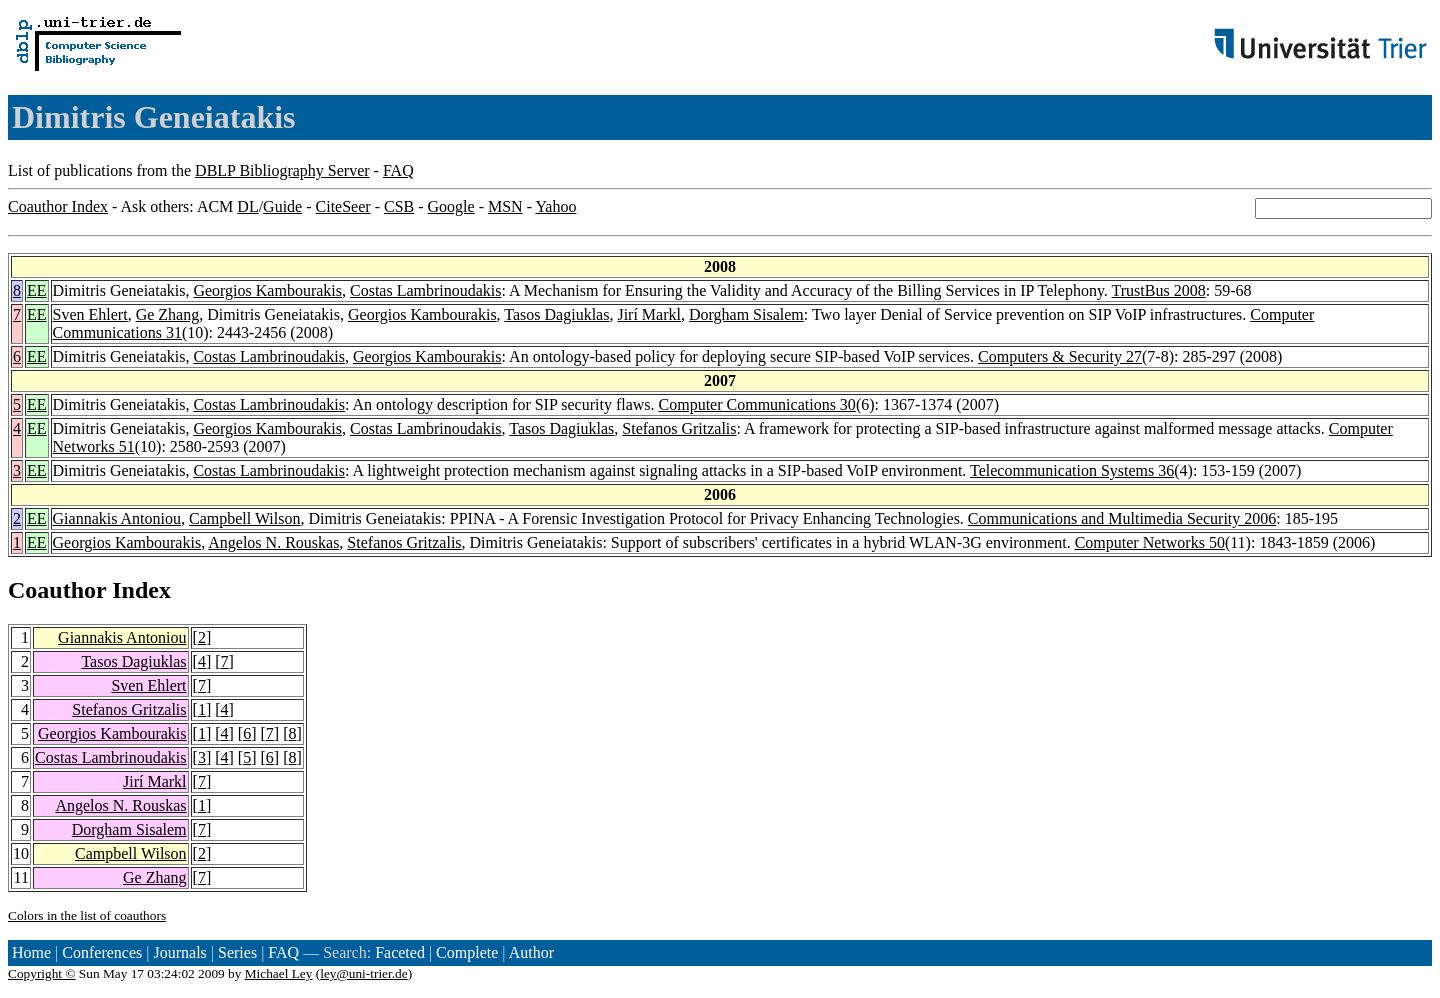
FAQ (398, 170)
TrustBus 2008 (1159, 290)
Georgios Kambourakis (267, 290)
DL (247, 206)
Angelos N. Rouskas (273, 542)
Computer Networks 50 (1150, 542)
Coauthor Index (58, 206)
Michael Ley (279, 973)
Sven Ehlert (90, 314)
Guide (282, 206)
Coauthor (57, 590)
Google (451, 206)
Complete (467, 952)
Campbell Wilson (245, 518)
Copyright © (42, 973)
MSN (505, 206)
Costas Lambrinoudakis (426, 290)
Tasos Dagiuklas (556, 314)
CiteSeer (343, 206)
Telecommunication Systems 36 (1072, 470)
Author (531, 952)
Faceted (400, 952)
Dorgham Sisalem (746, 314)
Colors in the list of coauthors (87, 915)
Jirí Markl (649, 314)
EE (37, 290)
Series (237, 952)
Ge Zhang (168, 314)
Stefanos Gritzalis (679, 428)
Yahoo (555, 206)
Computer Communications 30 (757, 404)
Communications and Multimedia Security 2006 (1122, 518)
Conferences (102, 952)
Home (31, 952)
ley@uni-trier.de (363, 973)
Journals (179, 952)
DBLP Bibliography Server (282, 170)
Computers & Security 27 (1060, 356)
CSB (399, 206)
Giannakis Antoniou (117, 518)
